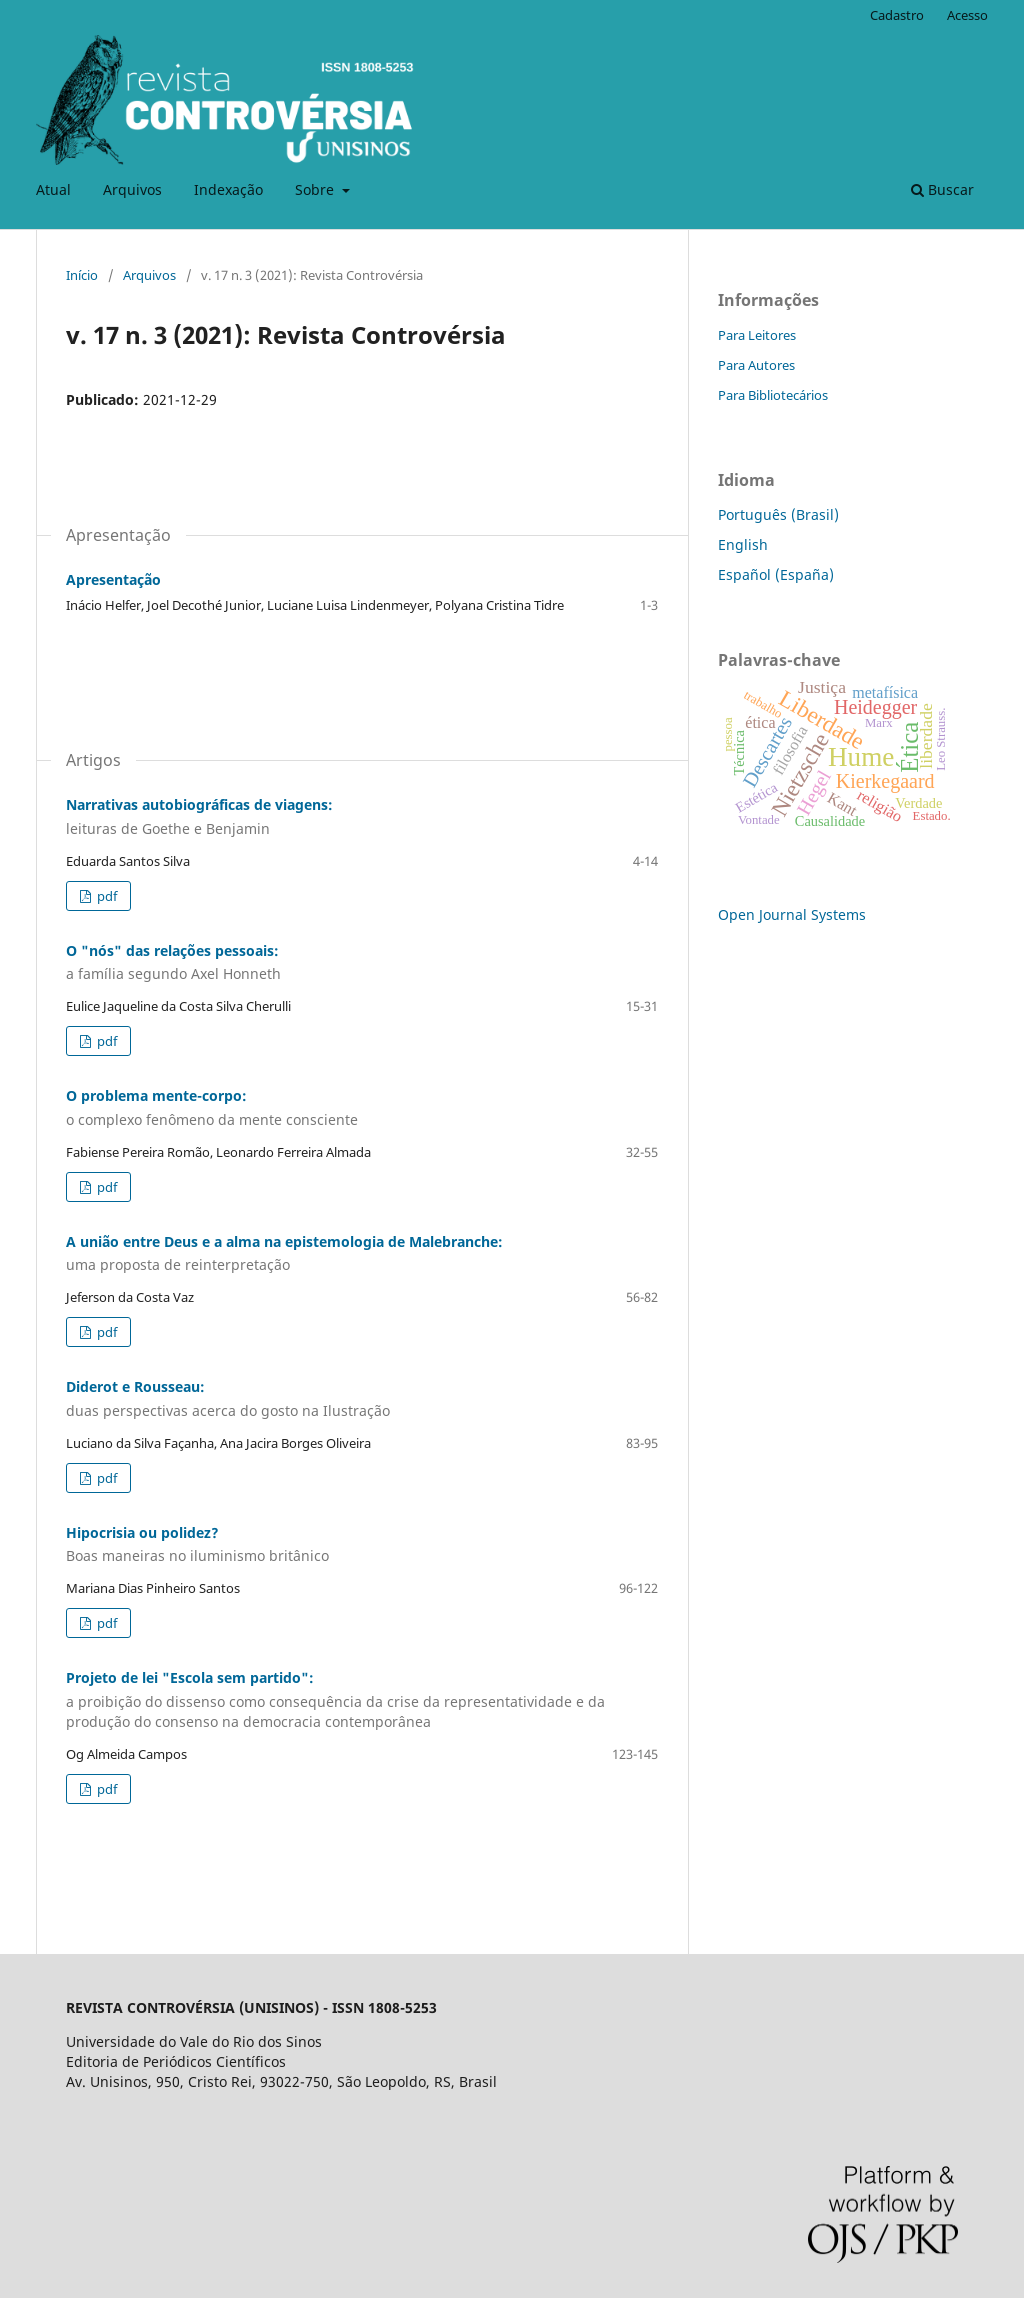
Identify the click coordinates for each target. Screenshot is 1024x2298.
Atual (53, 189)
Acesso (967, 15)
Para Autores (756, 365)
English (743, 544)
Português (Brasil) (778, 514)
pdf (105, 896)
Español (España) (776, 574)
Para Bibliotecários (773, 395)
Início (82, 275)
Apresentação (113, 579)
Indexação (228, 189)
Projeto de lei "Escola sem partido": (362, 1700)
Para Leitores (757, 335)
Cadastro (897, 15)
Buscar (942, 189)
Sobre (316, 189)
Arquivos (132, 189)
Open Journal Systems (792, 914)
